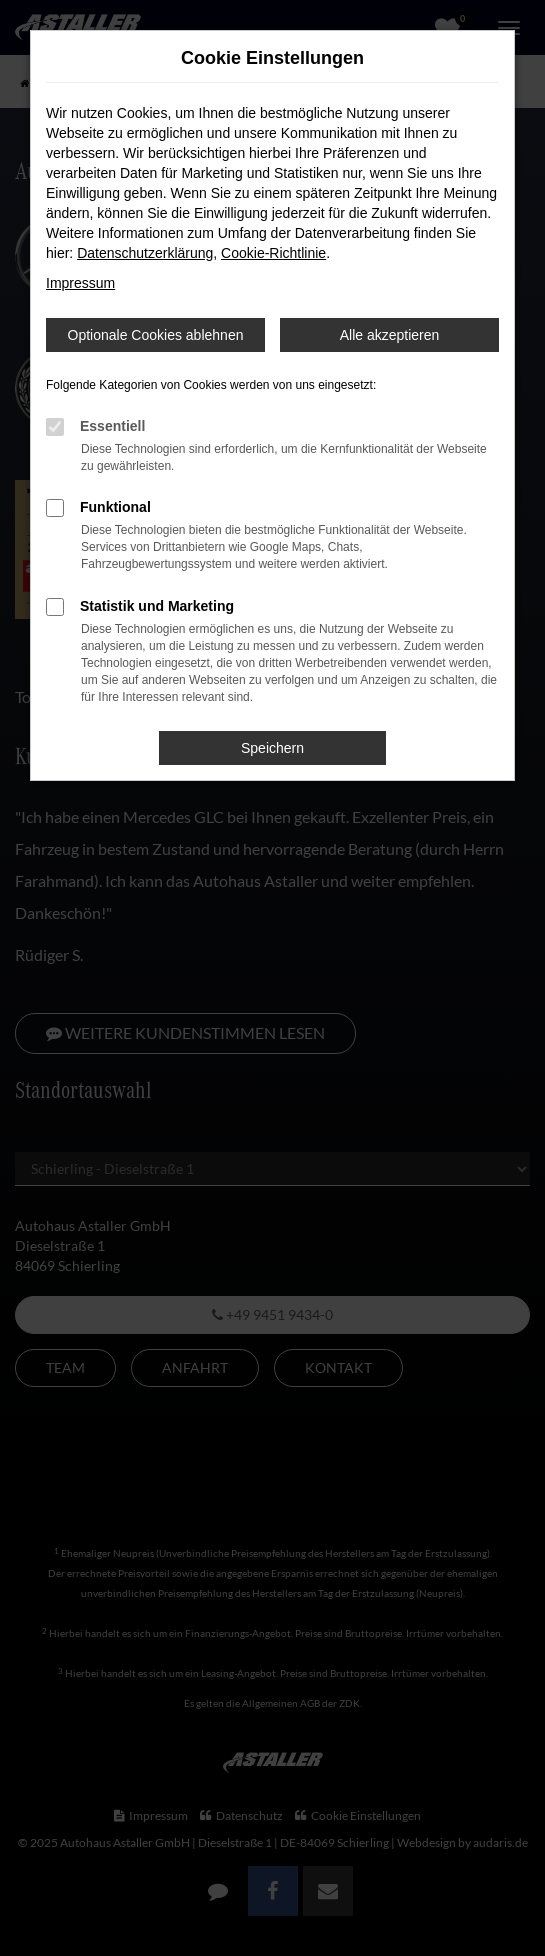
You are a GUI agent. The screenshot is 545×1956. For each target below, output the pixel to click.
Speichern (272, 748)
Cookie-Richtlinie (273, 253)
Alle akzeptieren (390, 335)
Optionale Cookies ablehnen (156, 335)
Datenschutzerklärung (145, 253)
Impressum (80, 283)
